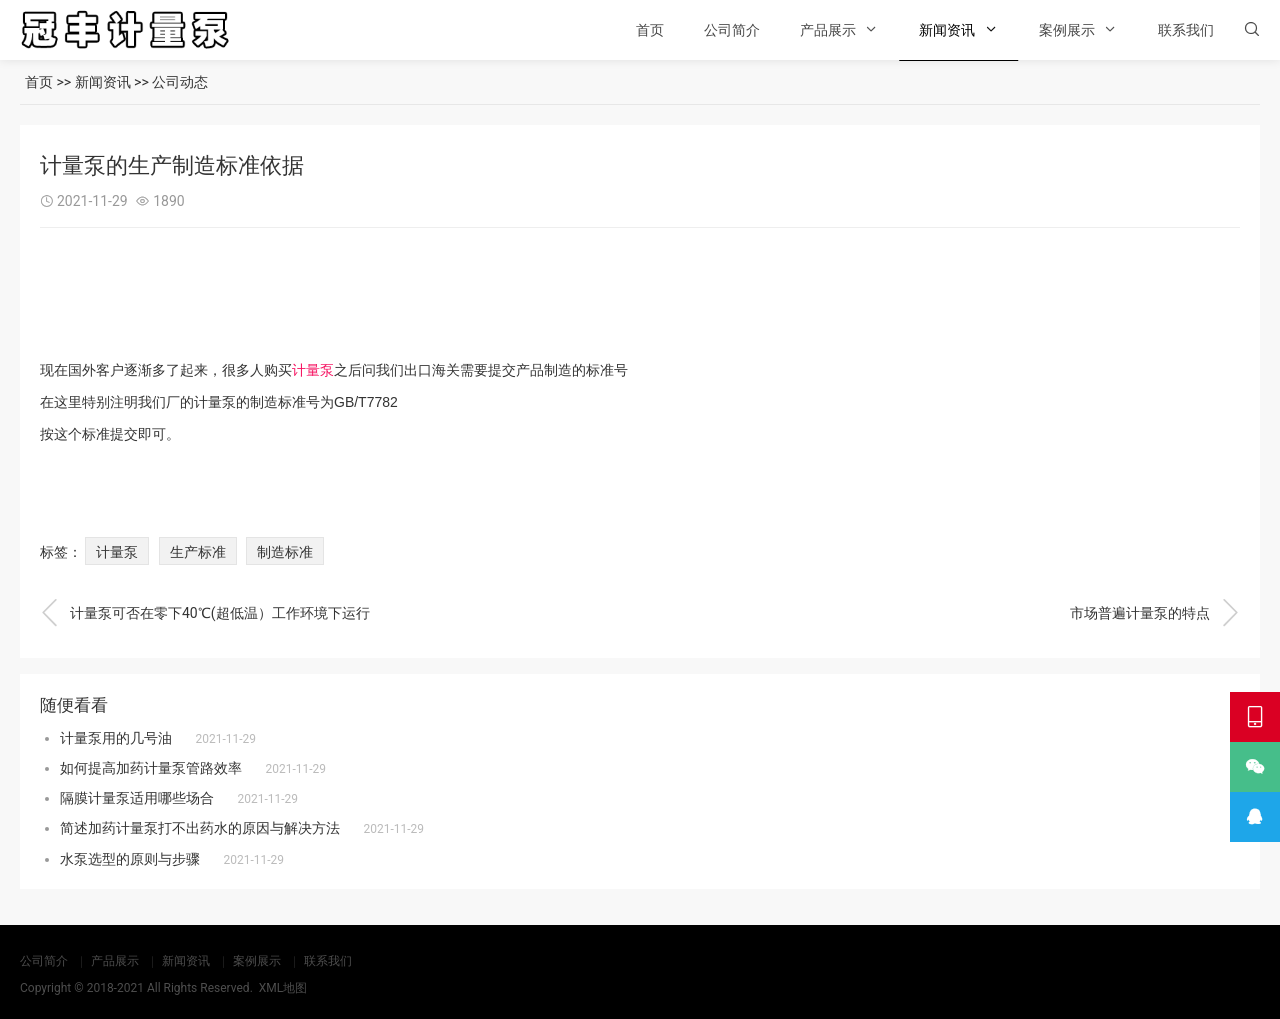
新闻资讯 (947, 30)
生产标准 (198, 552)
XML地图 (283, 988)
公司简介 (732, 30)
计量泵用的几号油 (116, 738)
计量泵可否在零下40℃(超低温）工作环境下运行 (205, 613)
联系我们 (1186, 30)
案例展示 (1067, 30)
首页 (650, 30)
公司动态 (180, 82)
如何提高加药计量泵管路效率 (151, 768)
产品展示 (828, 30)
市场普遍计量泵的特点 (1155, 613)
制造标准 (285, 552)
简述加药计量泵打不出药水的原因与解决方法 (200, 828)
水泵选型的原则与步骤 (130, 859)
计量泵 (313, 370)
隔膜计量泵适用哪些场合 (137, 798)
